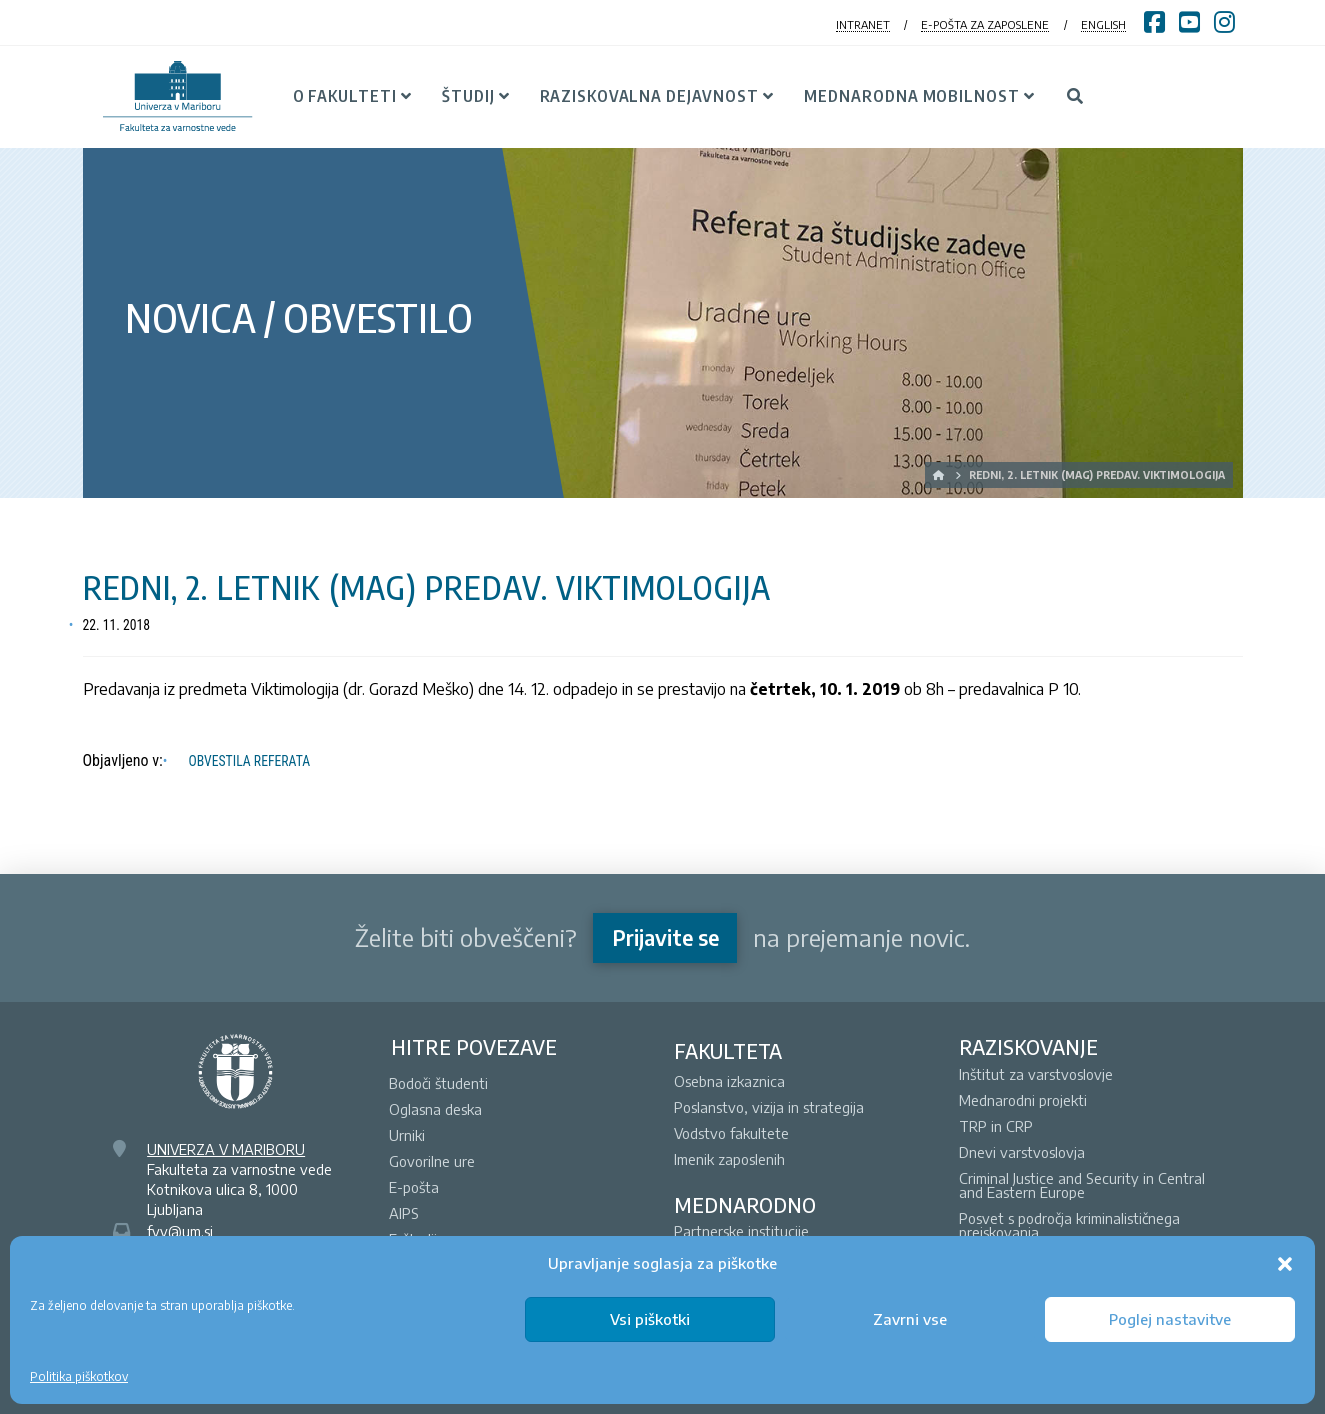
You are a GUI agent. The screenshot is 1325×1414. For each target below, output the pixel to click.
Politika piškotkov (79, 1376)
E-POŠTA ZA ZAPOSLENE (985, 24)
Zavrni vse (910, 1319)
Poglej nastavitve (1170, 1319)
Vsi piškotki (650, 1319)
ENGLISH (1103, 24)
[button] (1285, 1264)
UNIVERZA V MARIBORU (226, 1149)
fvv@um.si (180, 1231)
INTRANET (863, 24)
